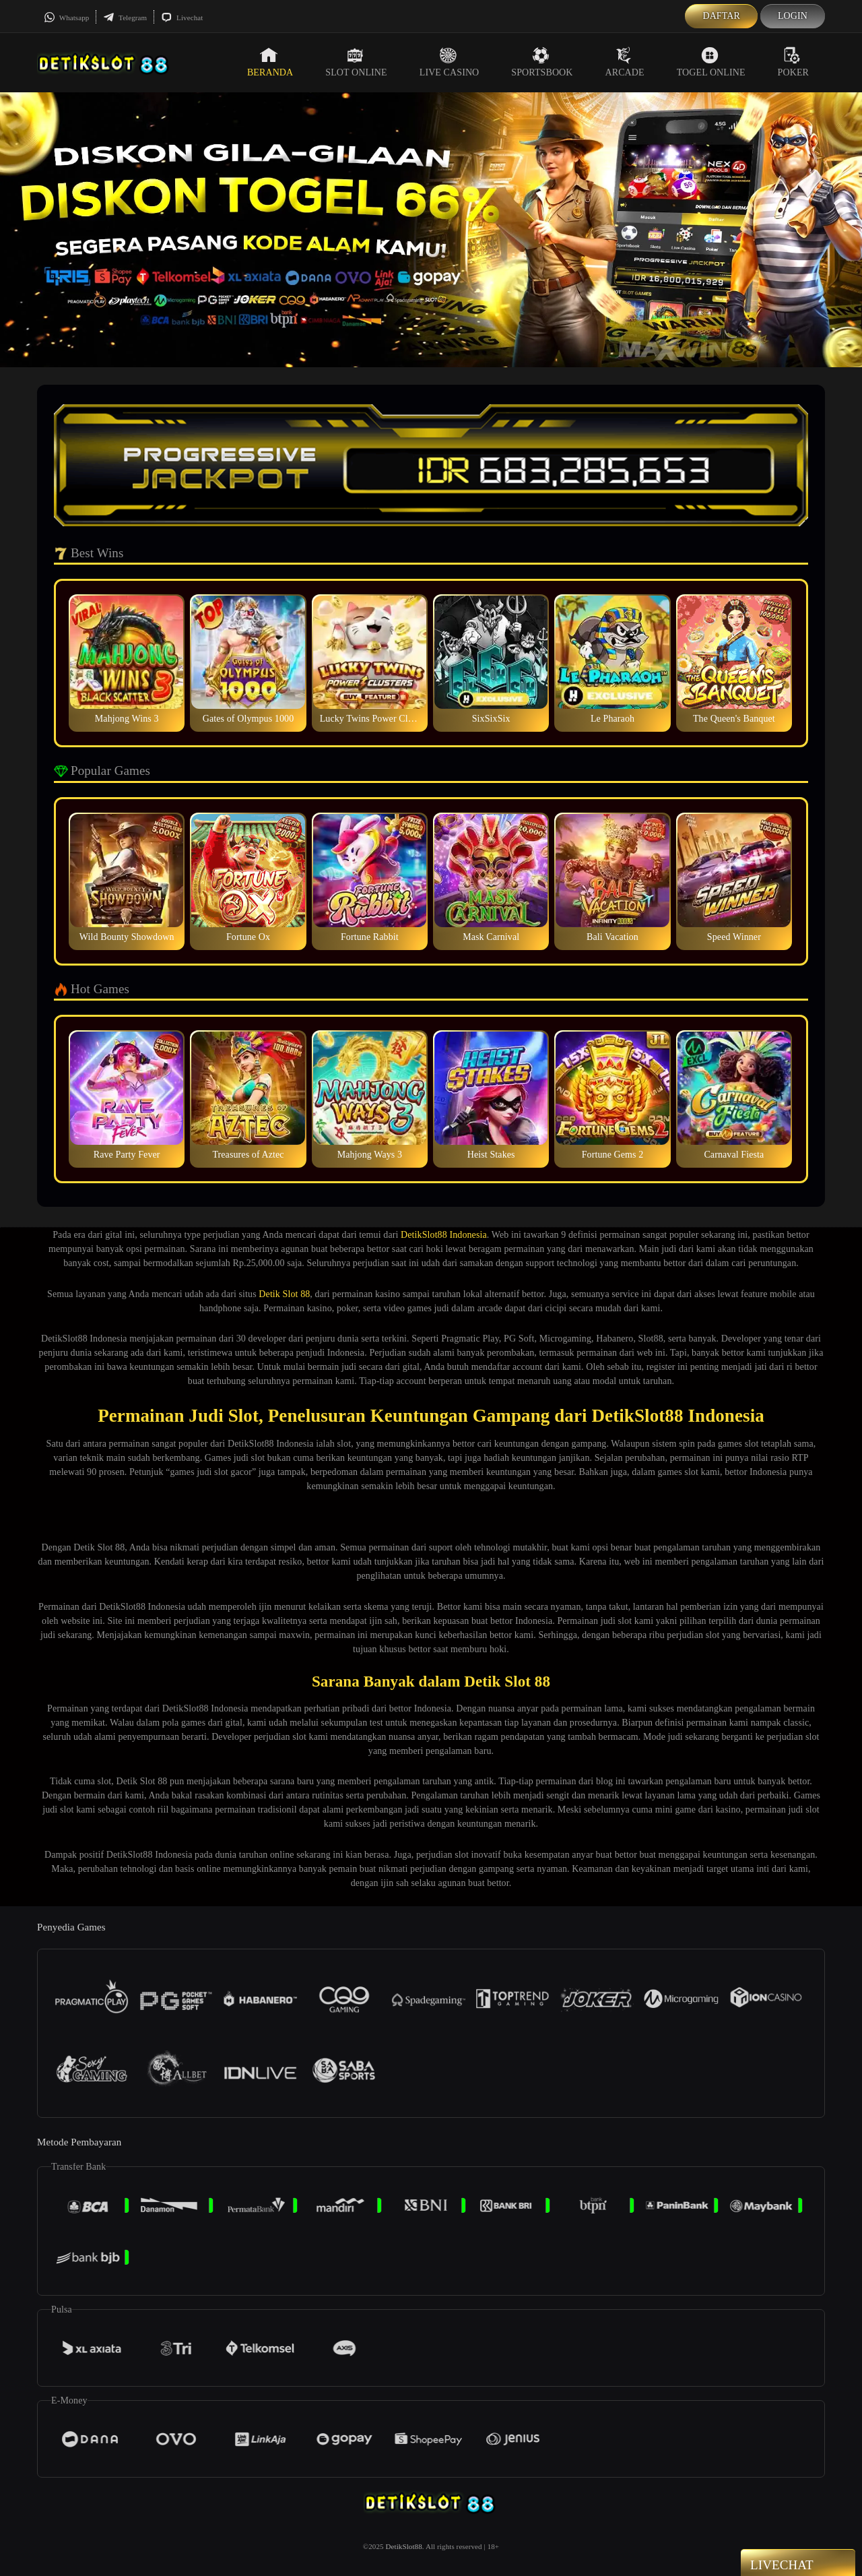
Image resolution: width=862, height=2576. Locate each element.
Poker (793, 61)
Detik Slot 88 (284, 1294)
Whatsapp (66, 17)
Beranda (270, 61)
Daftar (721, 16)
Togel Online (711, 61)
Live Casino (449, 61)
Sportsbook (541, 61)
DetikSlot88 (404, 2546)
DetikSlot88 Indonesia (444, 1235)
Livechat (182, 17)
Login (792, 16)
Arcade (624, 61)
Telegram (125, 17)
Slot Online (356, 61)
